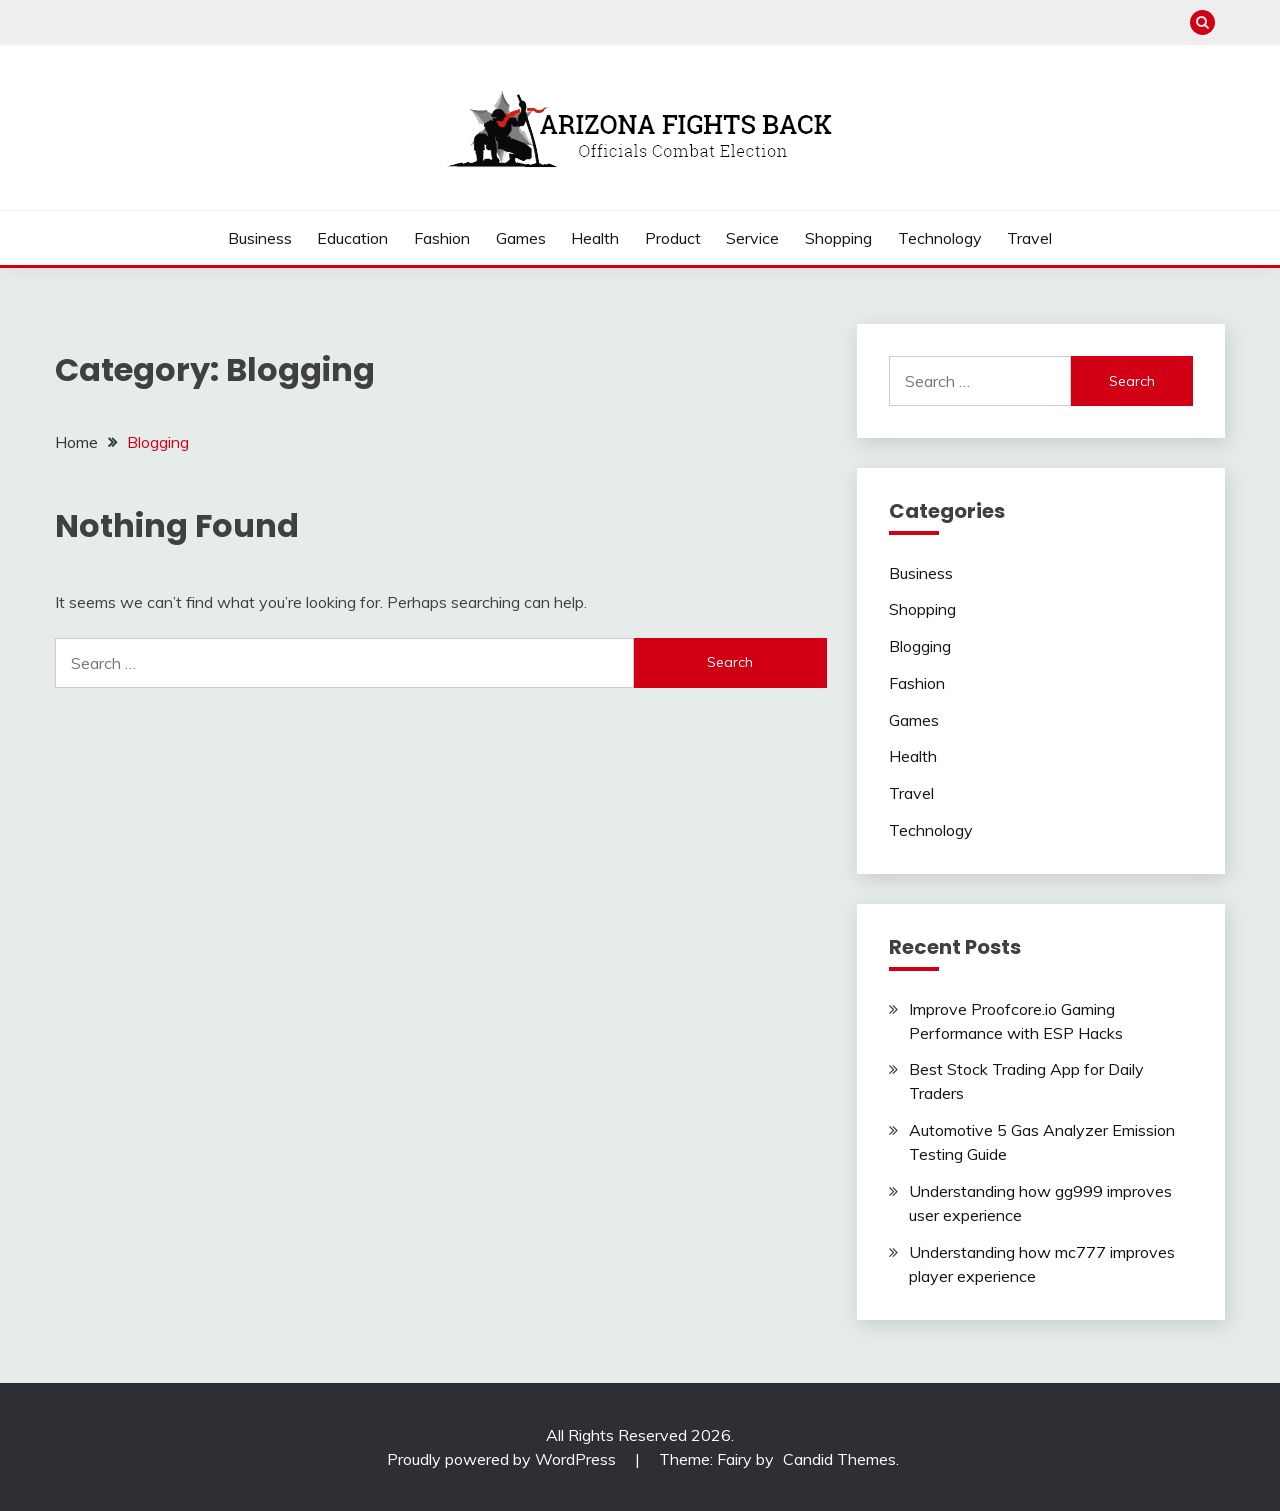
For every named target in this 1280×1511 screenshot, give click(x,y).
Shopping (838, 238)
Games (521, 238)
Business (260, 238)
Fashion (442, 238)
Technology (940, 238)
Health (595, 238)
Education (352, 238)
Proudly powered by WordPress (503, 1459)
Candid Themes (839, 1459)
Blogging (920, 646)
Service (752, 238)
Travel (1029, 238)
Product (673, 238)
